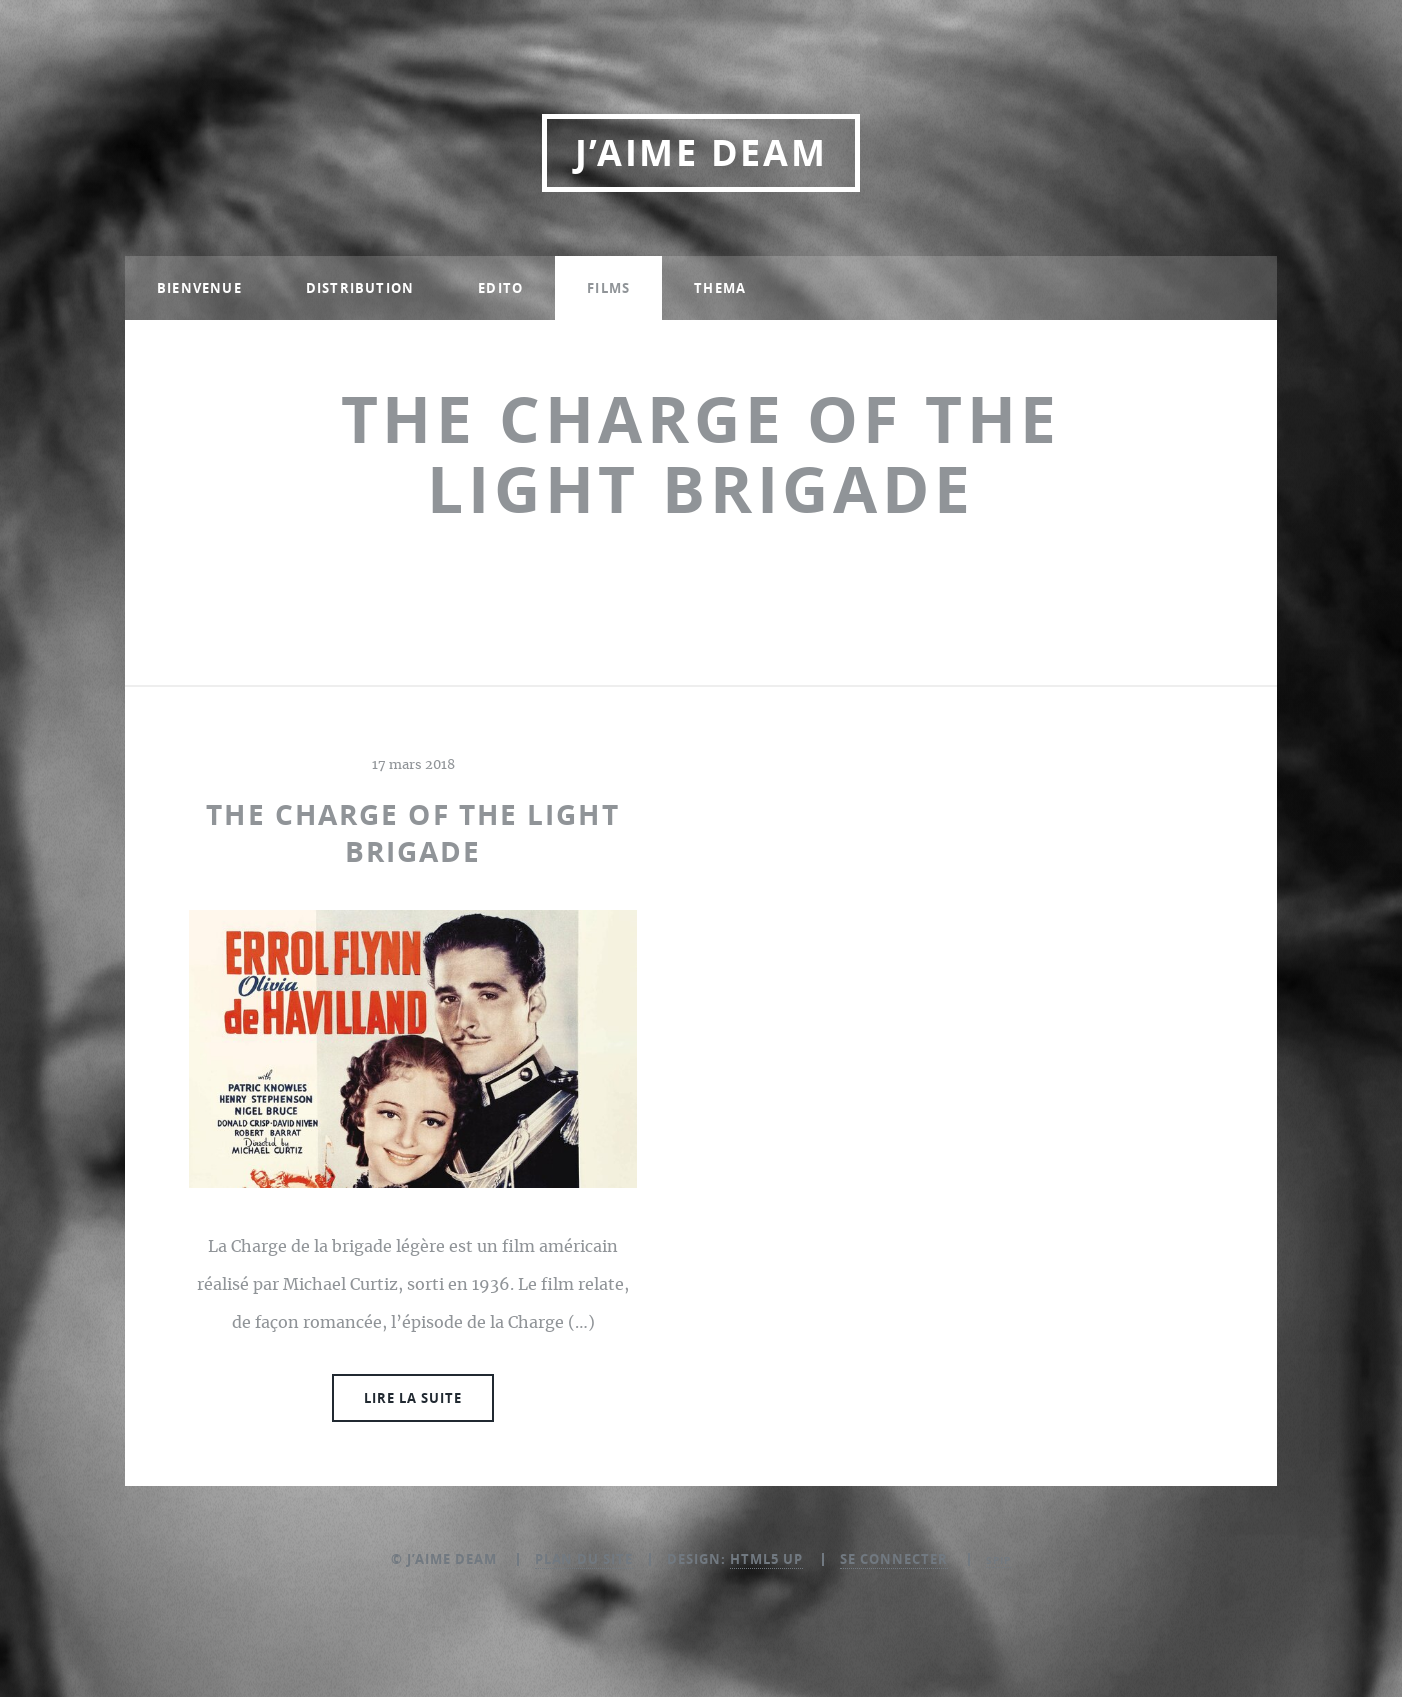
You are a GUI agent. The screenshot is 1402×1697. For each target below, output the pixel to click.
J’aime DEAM (701, 152)
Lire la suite (412, 1398)
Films (608, 288)
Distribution (360, 288)
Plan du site (584, 1559)
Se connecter (894, 1559)
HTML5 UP (766, 1559)
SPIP (998, 1560)
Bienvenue (199, 288)
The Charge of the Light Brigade (412, 832)
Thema (720, 288)
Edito (500, 288)
